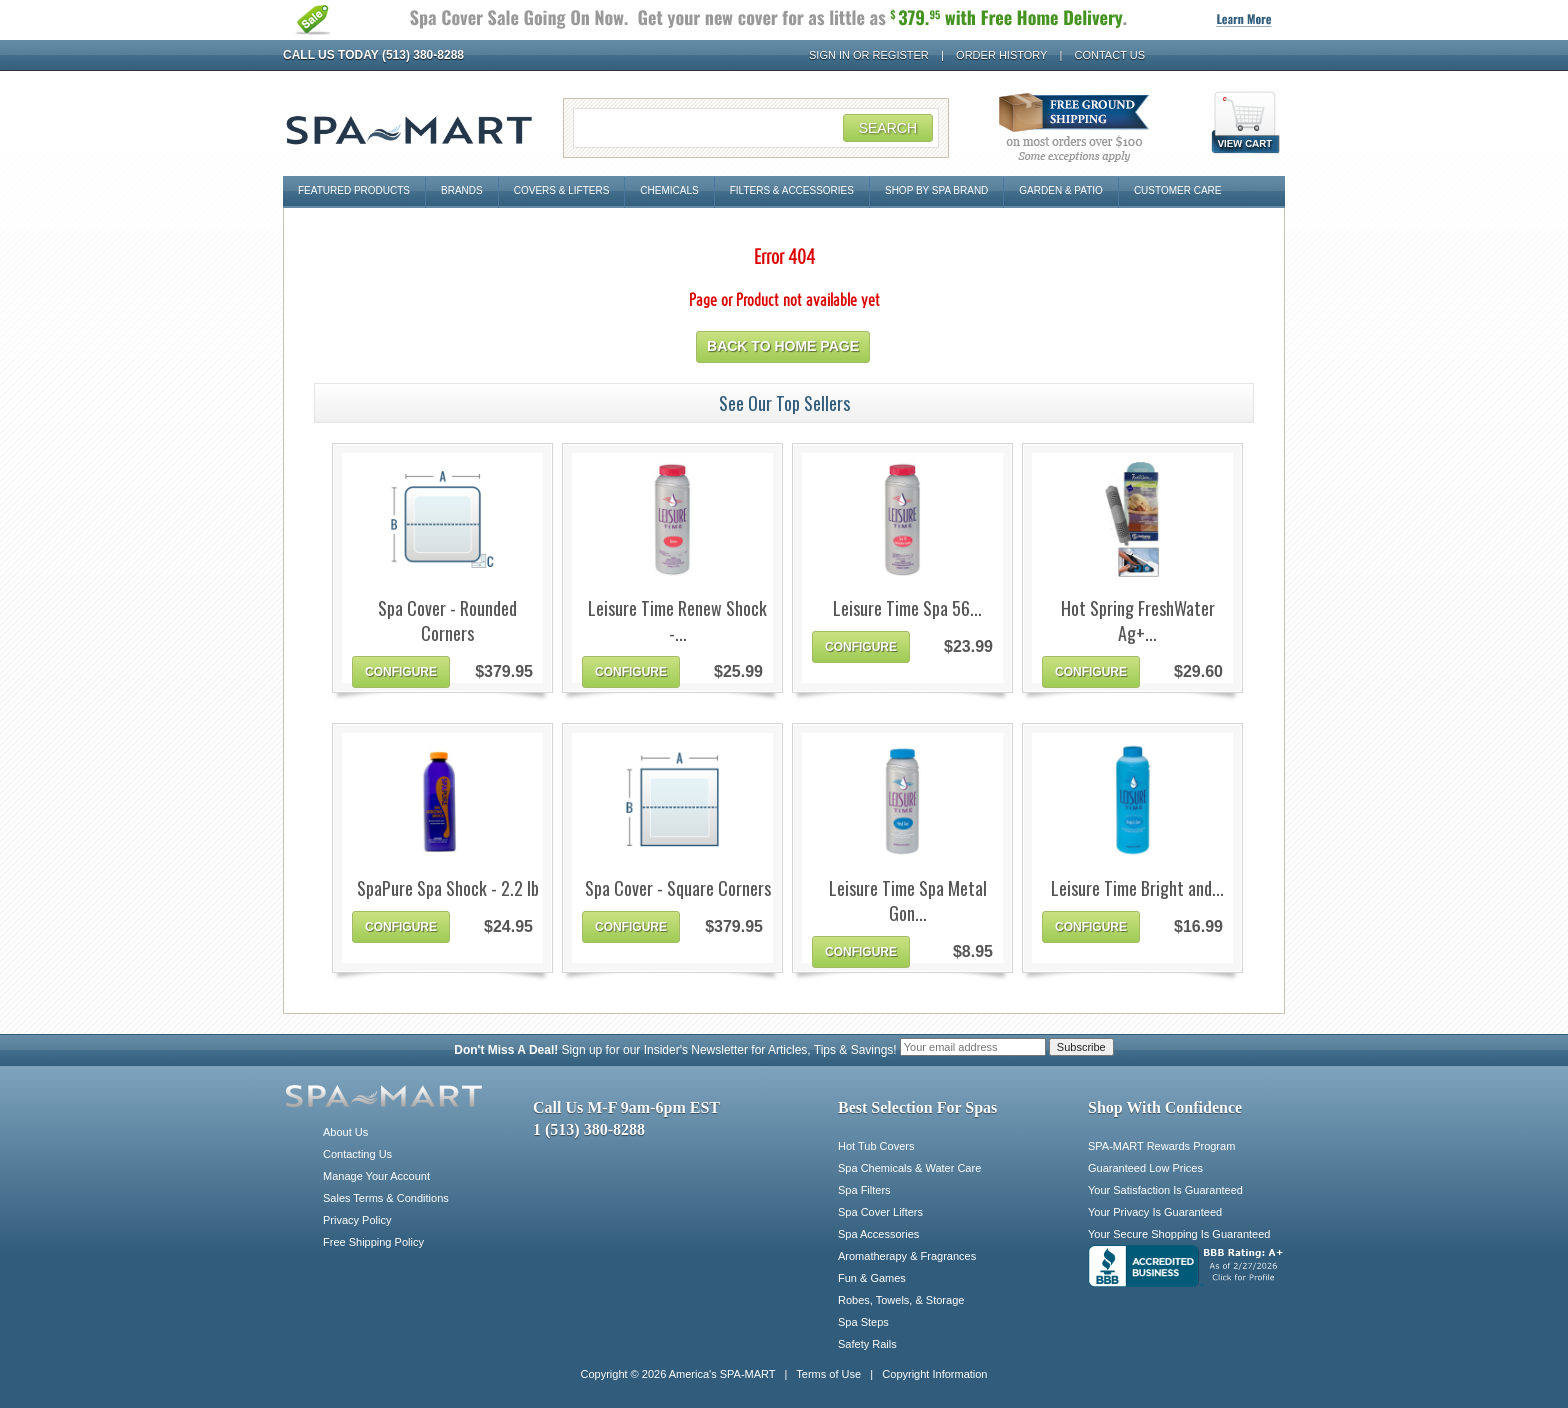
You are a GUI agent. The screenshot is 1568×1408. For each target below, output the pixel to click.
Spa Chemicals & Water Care (909, 1168)
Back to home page (783, 346)
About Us (345, 1132)
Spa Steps (863, 1322)
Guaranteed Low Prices (1145, 1168)
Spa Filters (864, 1190)
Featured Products (354, 190)
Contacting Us (357, 1154)
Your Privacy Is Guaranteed (1155, 1212)
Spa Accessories (878, 1234)
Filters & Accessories (792, 190)
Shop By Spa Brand (936, 190)
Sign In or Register (869, 55)
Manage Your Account (376, 1176)
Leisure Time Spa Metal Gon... (908, 901)
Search (888, 128)
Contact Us (1110, 55)
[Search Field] (756, 128)
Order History (1001, 55)
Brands (462, 190)
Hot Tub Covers (876, 1146)
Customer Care (1178, 190)
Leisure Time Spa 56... (907, 608)
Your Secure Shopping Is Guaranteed (1179, 1234)
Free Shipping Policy (373, 1242)
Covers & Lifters (562, 190)
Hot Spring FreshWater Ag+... (1138, 621)
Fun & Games (872, 1278)
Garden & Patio (1061, 190)
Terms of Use (828, 1374)
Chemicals (669, 190)
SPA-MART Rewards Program (1161, 1146)
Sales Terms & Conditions (386, 1198)
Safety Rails (867, 1344)
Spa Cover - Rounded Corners (447, 621)
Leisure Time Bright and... (1137, 888)
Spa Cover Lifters (880, 1212)
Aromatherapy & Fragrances (907, 1256)
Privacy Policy (357, 1220)
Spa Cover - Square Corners (678, 888)
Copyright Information (934, 1374)
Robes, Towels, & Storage (901, 1300)
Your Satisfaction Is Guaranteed (1165, 1190)
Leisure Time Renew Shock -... (677, 621)
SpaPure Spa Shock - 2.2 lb (448, 888)
